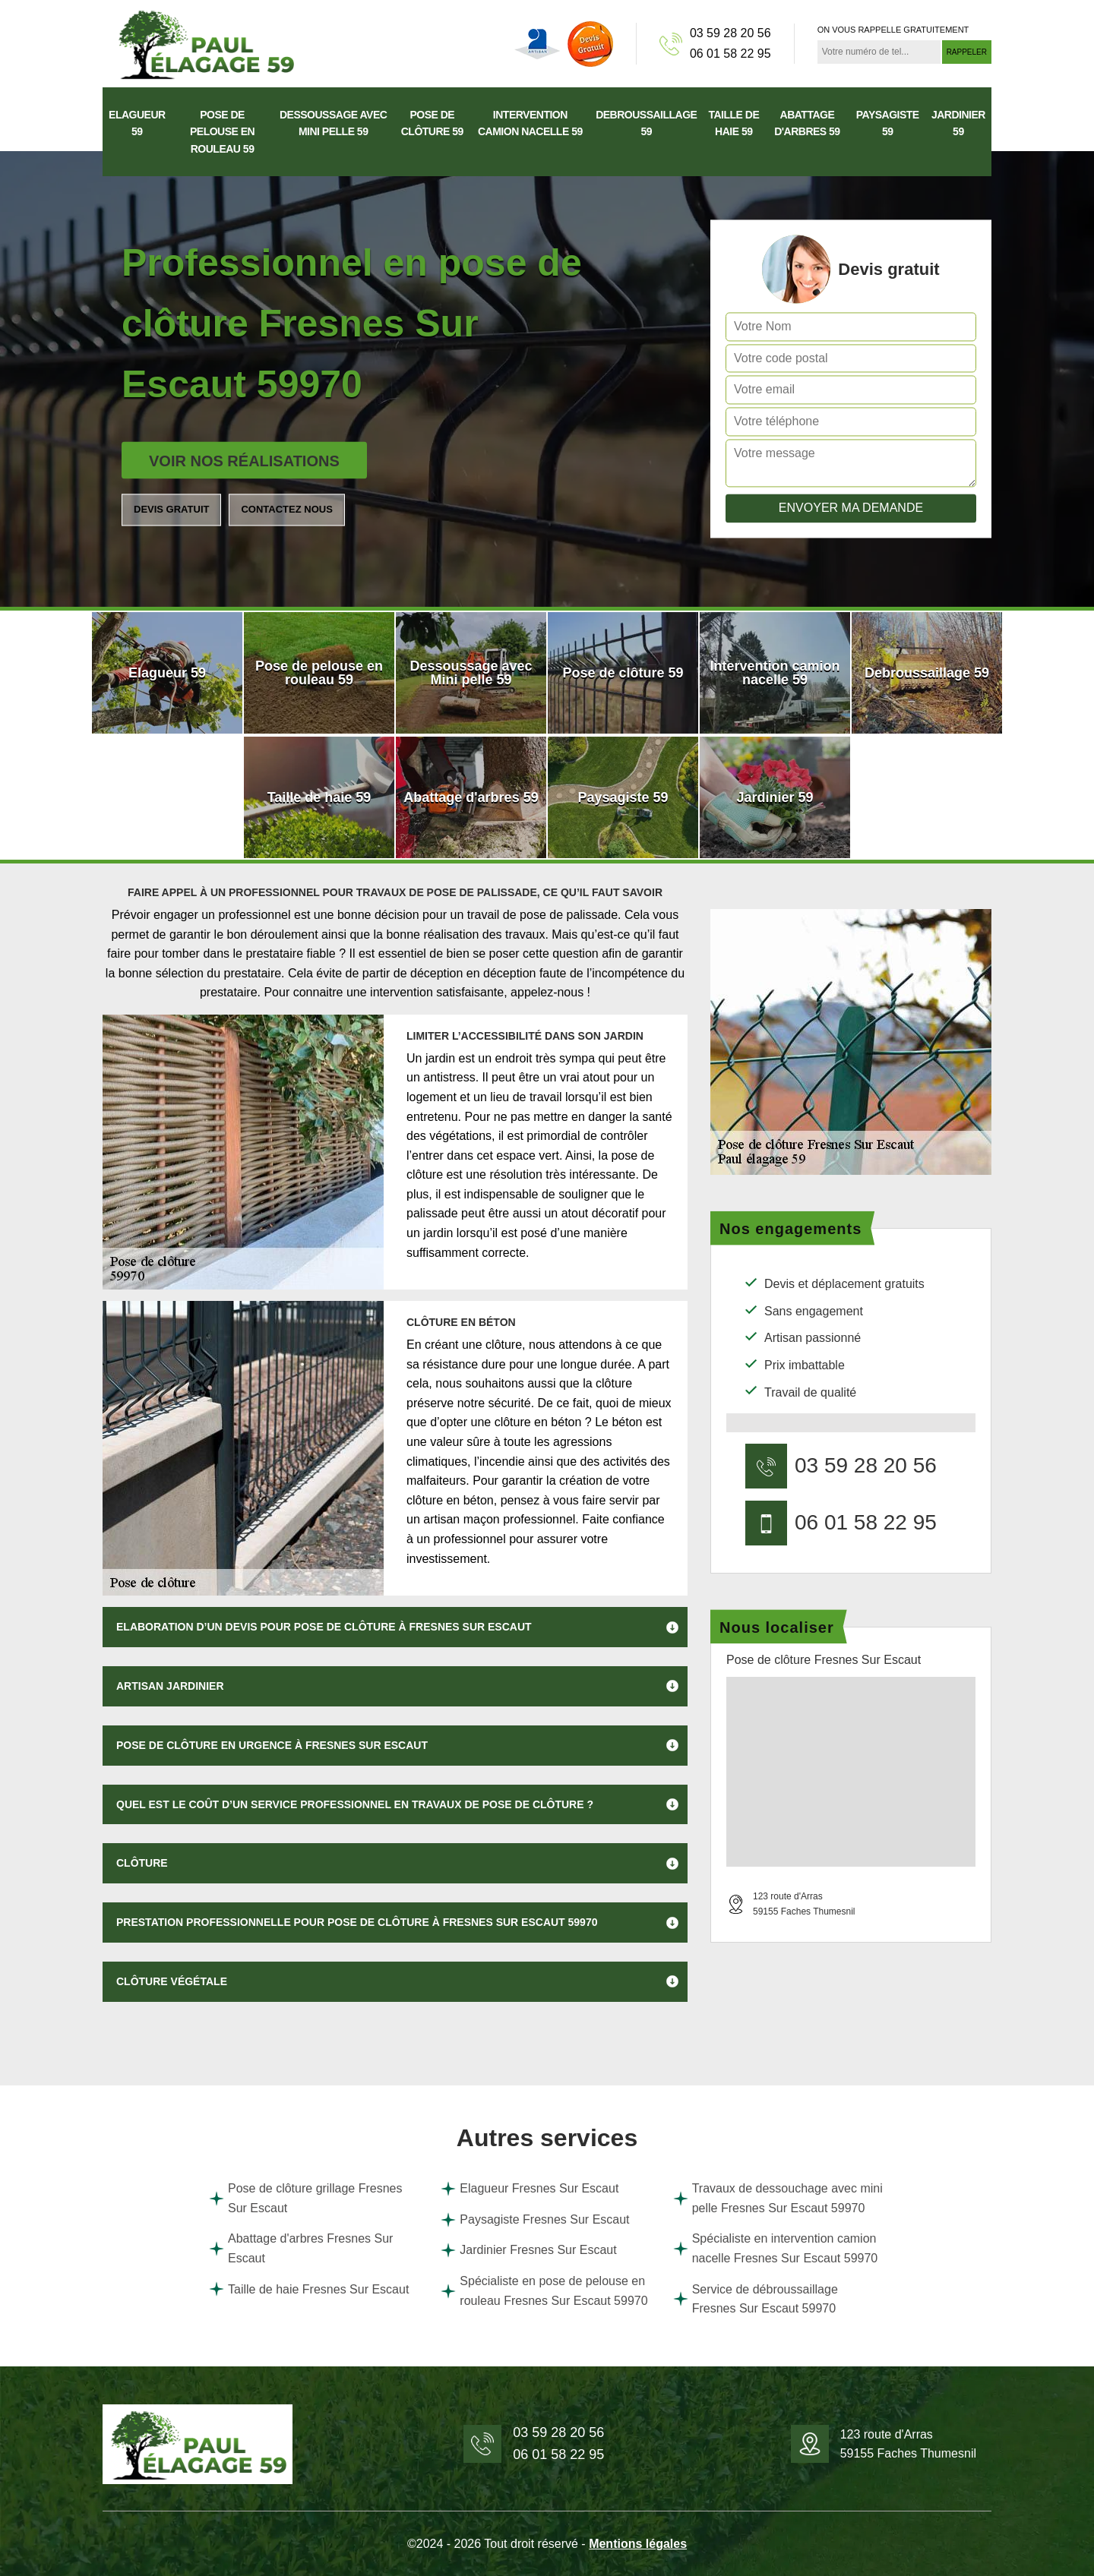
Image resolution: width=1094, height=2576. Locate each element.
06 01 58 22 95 (730, 53)
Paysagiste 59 (887, 123)
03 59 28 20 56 (730, 33)
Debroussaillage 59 (646, 123)
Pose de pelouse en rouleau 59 (222, 132)
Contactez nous (286, 509)
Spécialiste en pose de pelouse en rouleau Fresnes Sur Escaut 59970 (544, 2291)
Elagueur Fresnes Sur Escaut (529, 2188)
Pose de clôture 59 (432, 123)
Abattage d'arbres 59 (807, 123)
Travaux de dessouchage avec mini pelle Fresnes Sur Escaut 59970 (778, 2198)
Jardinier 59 (958, 123)
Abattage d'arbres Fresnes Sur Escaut (301, 2248)
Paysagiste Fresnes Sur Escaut (535, 2219)
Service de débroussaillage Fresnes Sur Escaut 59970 (755, 2299)
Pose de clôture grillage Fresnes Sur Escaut (305, 2198)
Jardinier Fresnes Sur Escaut (528, 2250)
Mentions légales (638, 2543)
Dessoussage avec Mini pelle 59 (333, 123)
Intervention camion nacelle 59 (530, 123)
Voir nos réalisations (244, 461)
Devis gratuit (171, 509)
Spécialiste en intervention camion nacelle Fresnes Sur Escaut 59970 (775, 2248)
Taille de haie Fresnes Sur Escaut (309, 2289)
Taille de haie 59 (733, 123)
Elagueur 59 (137, 123)
